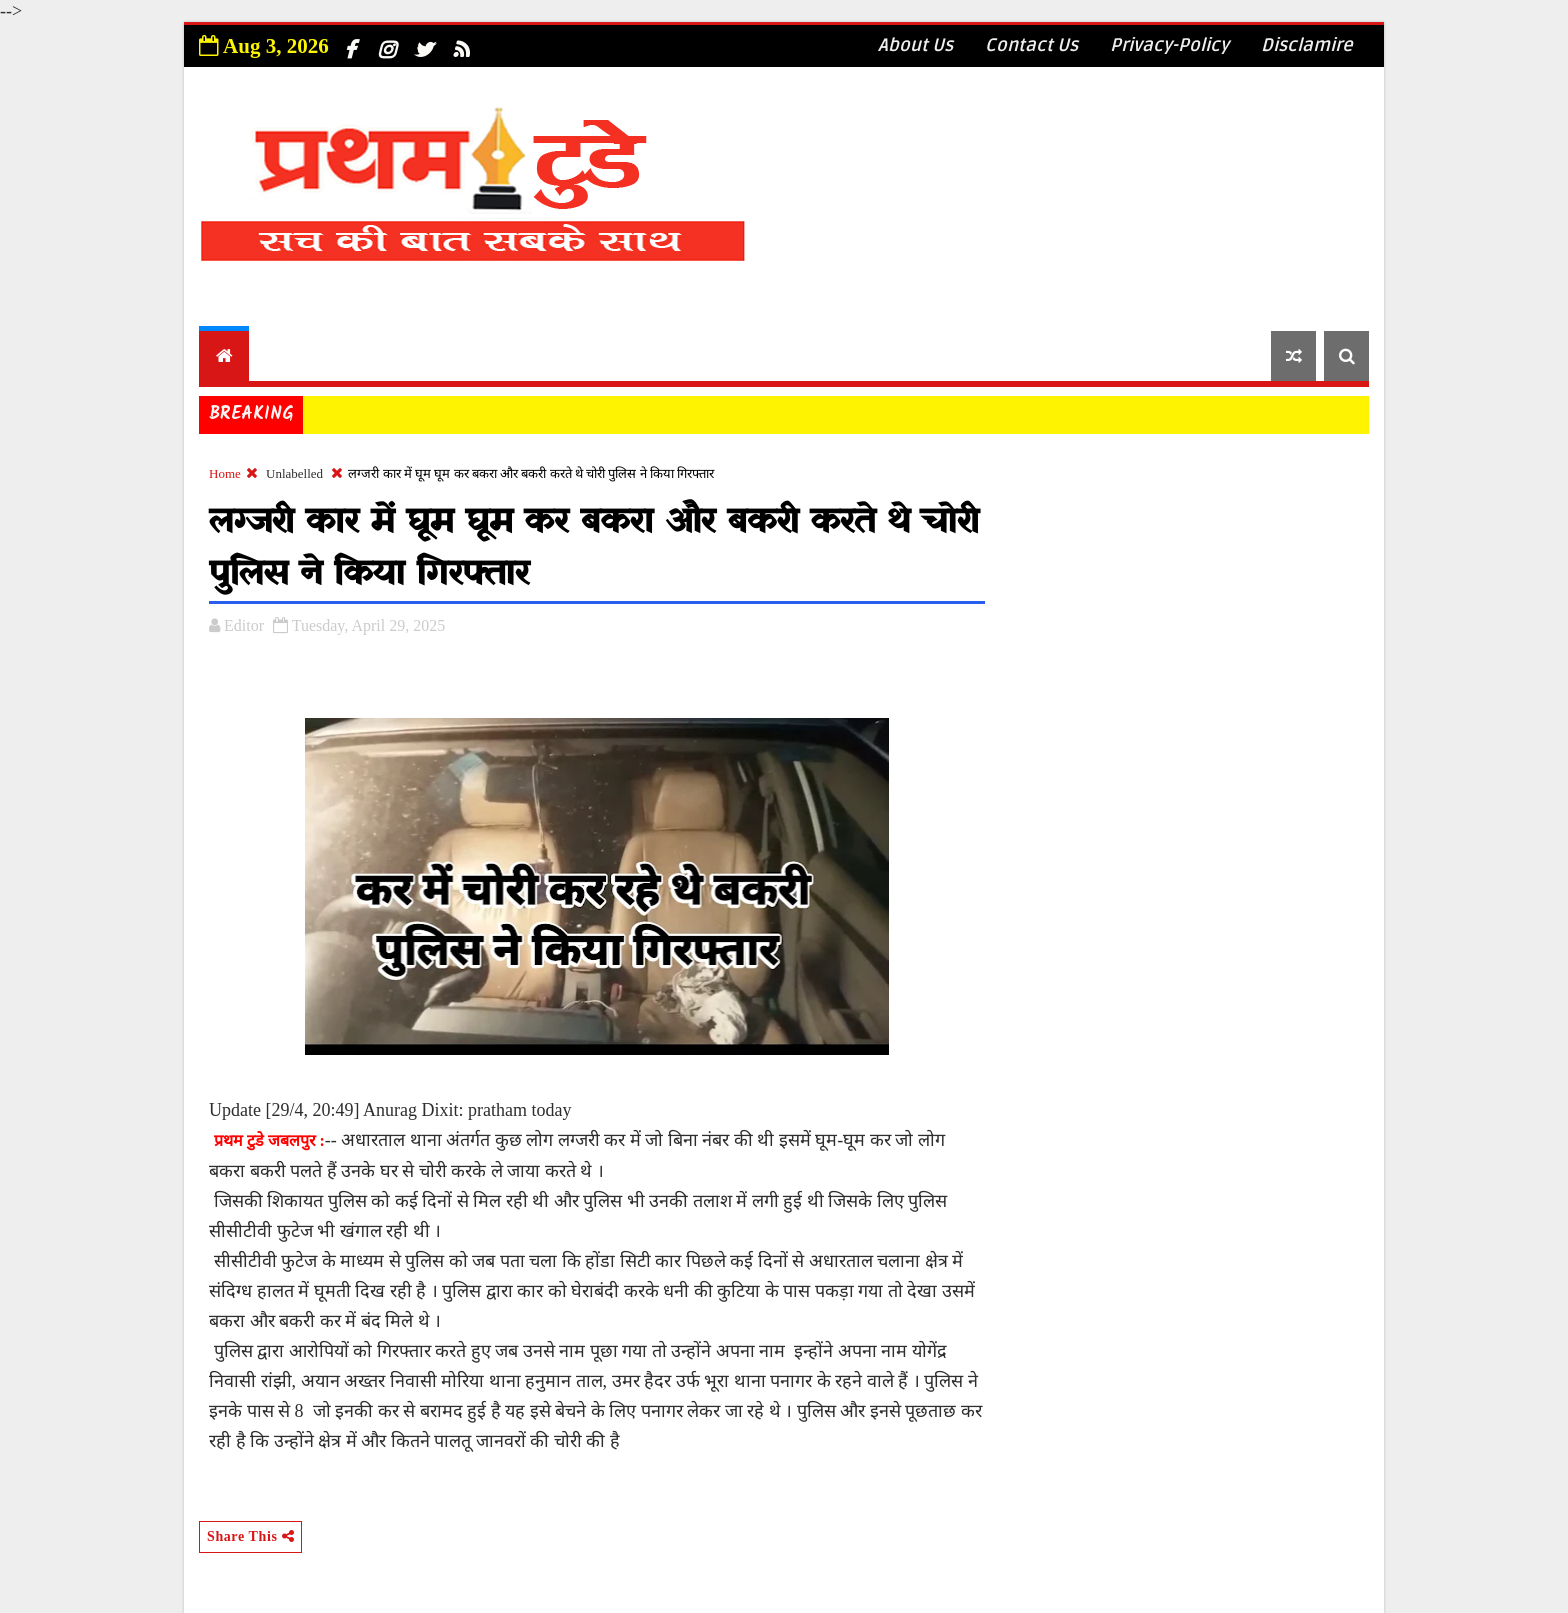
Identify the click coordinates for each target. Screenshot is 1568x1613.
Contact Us (1031, 45)
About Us (915, 45)
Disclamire (1307, 45)
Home (225, 473)
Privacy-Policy (1169, 45)
